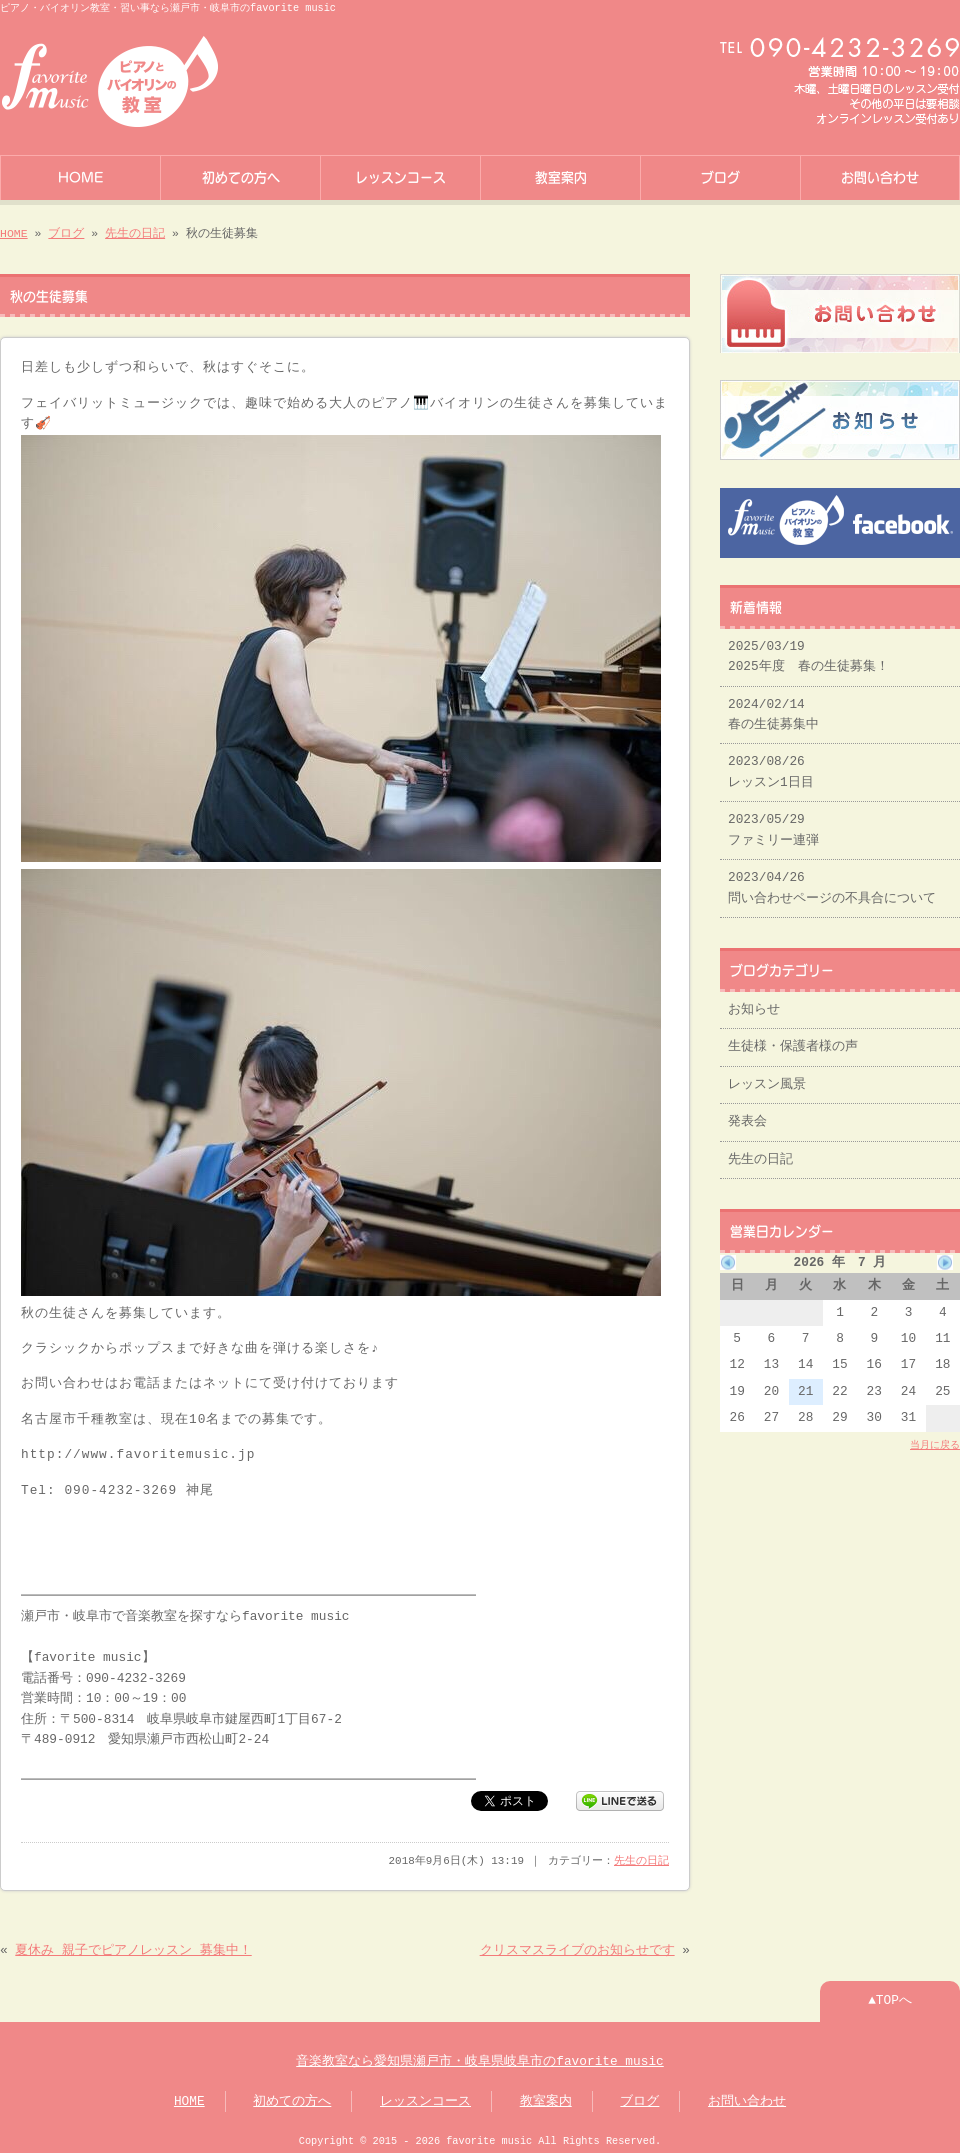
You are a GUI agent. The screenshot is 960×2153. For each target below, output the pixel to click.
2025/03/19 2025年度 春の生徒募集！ (808, 649)
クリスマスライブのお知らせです (577, 1945)
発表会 (747, 1114)
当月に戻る (935, 1437)
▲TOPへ (890, 1995)
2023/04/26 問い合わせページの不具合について (832, 880)
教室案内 (561, 175)
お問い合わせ (880, 175)
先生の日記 (135, 231)
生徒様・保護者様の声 (793, 1039)
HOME (80, 175)
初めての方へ (241, 175)
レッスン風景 (767, 1077)
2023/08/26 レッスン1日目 (771, 764)
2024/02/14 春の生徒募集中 (773, 707)
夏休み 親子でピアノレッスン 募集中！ (133, 1945)
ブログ (720, 175)
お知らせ (754, 1002)
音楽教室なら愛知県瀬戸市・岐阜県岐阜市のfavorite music (480, 2056)
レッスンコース (400, 175)
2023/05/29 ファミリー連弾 (773, 822)
